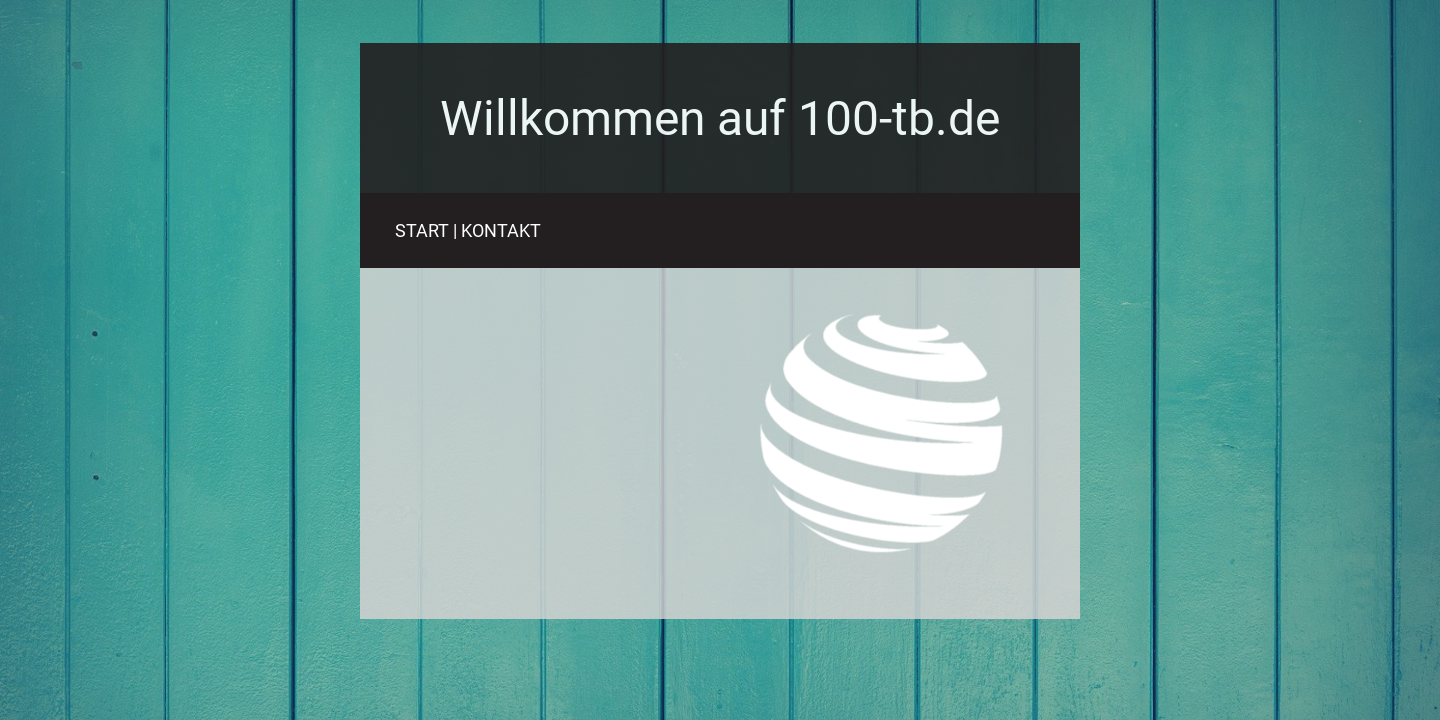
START (422, 230)
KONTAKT (501, 230)
